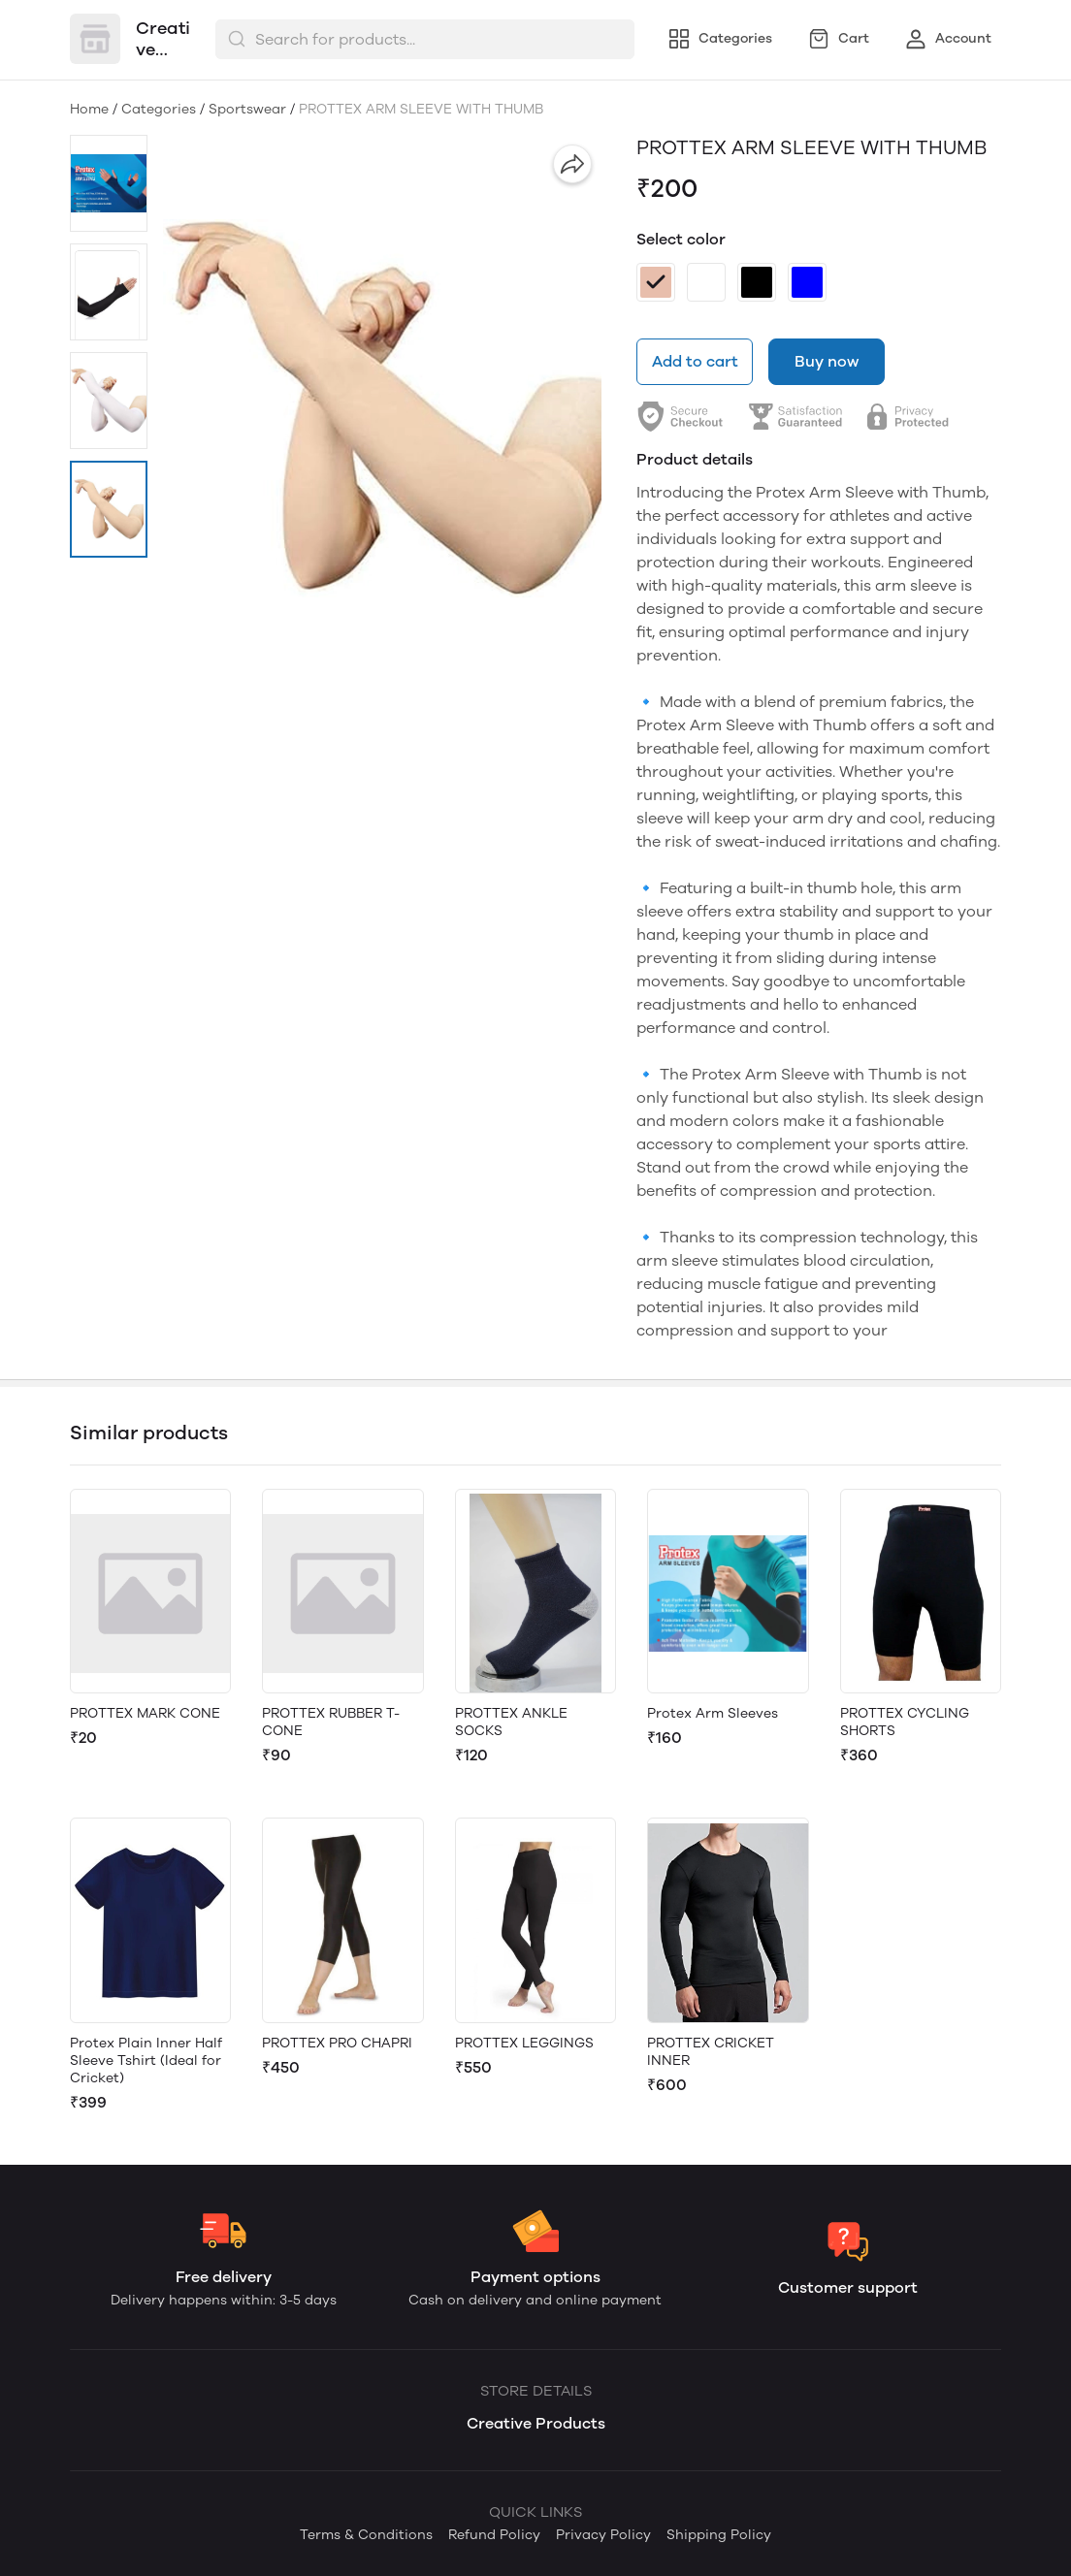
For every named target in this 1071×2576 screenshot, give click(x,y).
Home (89, 109)
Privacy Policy (603, 2535)
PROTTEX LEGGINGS (524, 2043)
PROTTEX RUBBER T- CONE (331, 1722)
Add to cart (695, 361)
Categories (158, 109)
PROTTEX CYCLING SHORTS (904, 1722)
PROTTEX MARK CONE (145, 1713)
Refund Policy (494, 2535)
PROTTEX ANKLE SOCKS (511, 1722)
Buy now (827, 361)
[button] (108, 183)
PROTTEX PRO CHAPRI (337, 2043)
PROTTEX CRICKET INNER (710, 2052)
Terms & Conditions (366, 2535)
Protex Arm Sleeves (712, 1713)
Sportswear (247, 109)
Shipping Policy (718, 2535)
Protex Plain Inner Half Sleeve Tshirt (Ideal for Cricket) (146, 2060)
